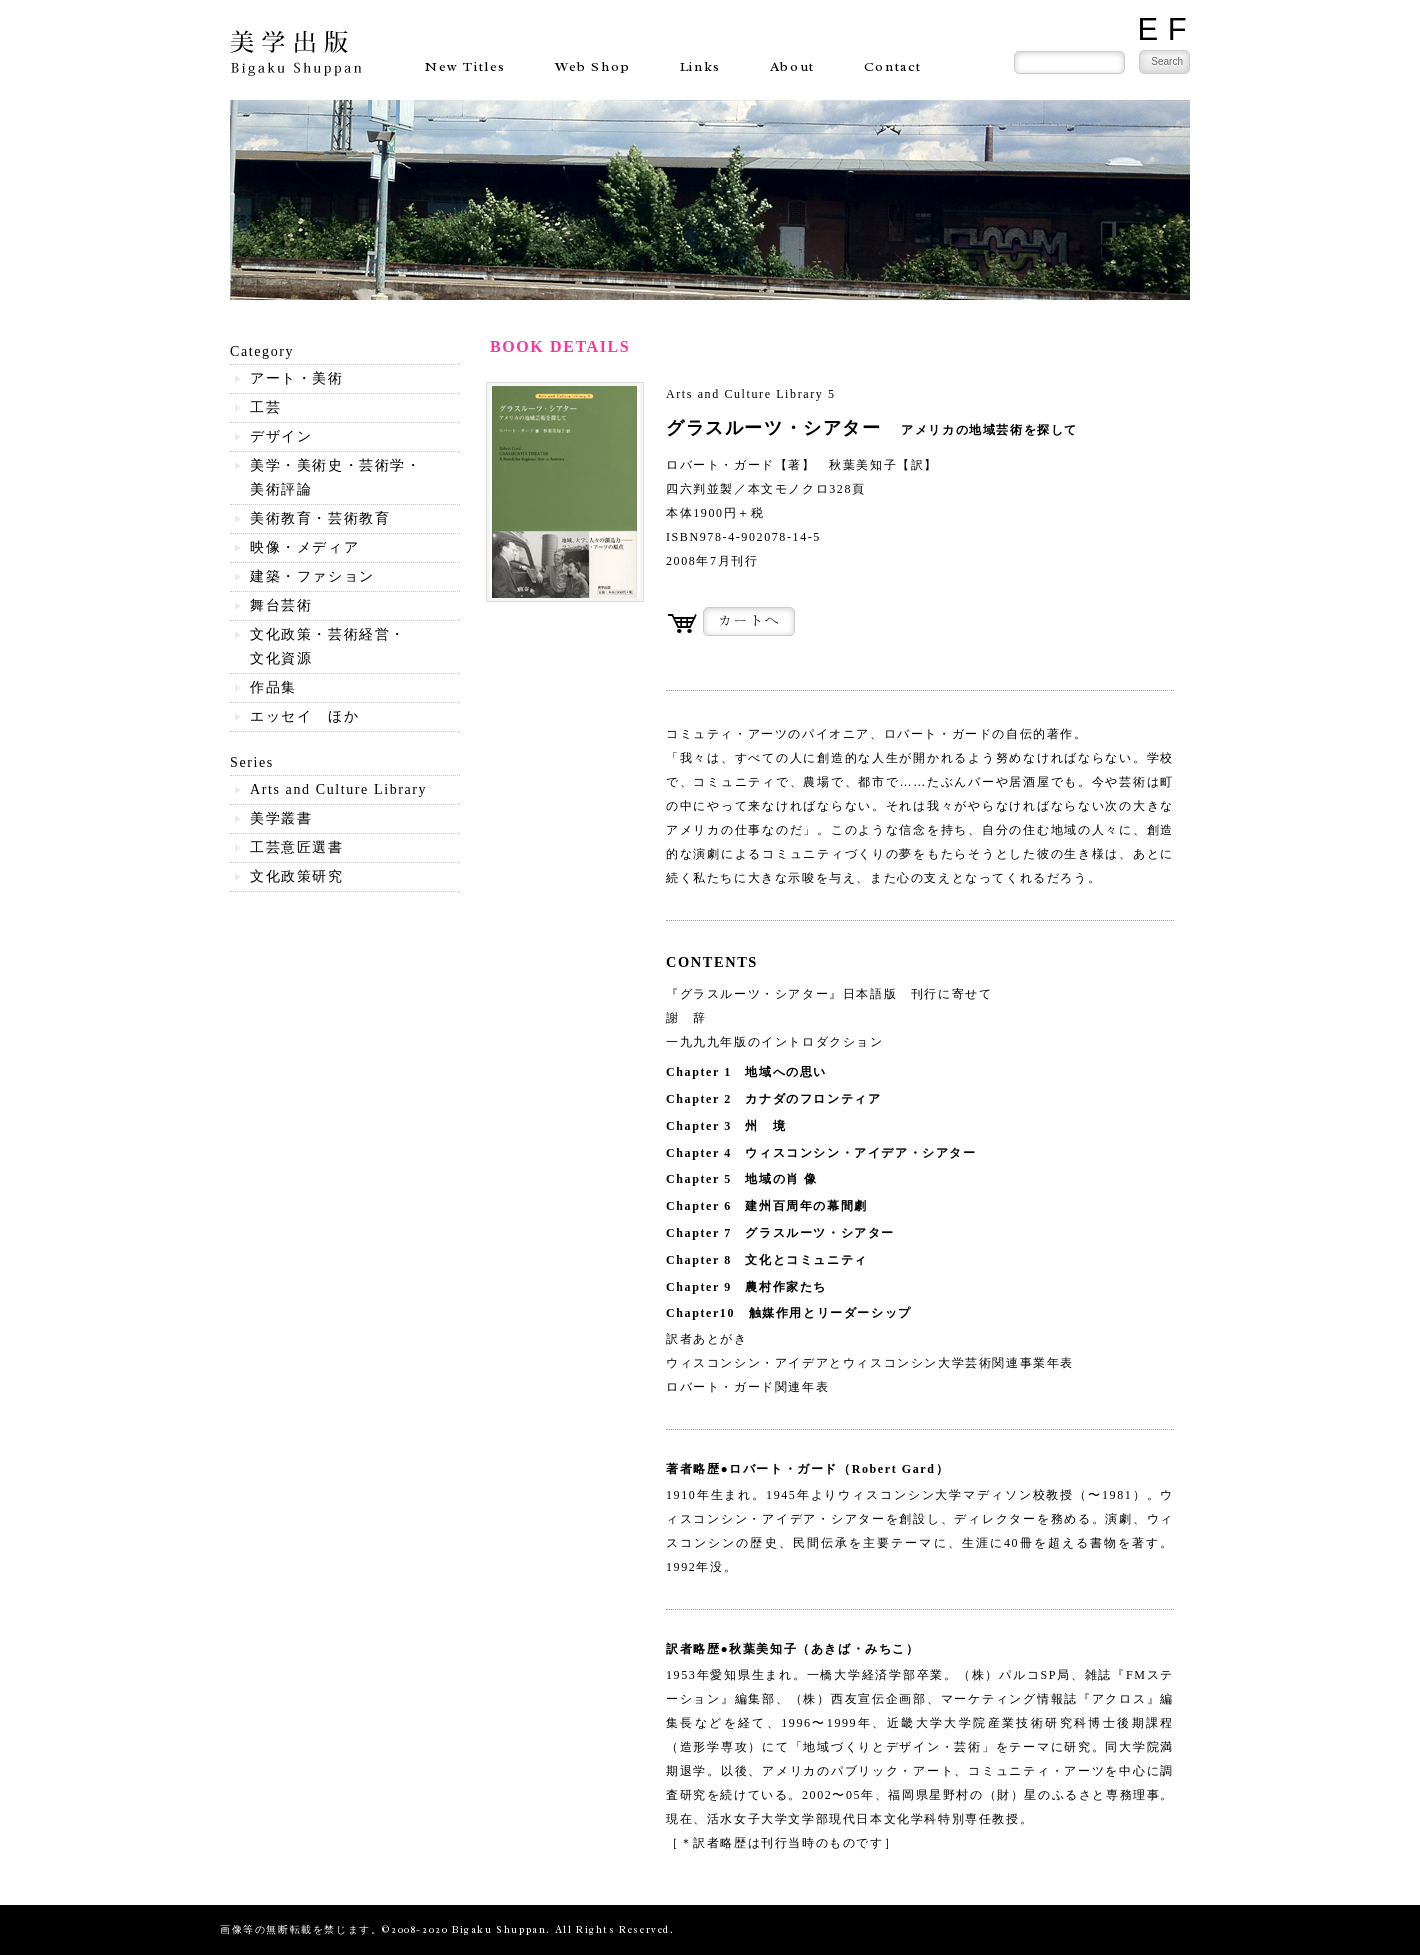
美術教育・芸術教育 (320, 518)
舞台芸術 (281, 605)
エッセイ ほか (304, 716)
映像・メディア (304, 547)
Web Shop (593, 66)
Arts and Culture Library (338, 789)
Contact (893, 66)
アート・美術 (297, 378)
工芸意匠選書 (297, 847)
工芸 (265, 407)
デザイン (281, 436)
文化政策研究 (297, 876)
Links (700, 66)
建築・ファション (312, 576)
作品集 (273, 687)
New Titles (465, 66)
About (792, 66)
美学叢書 (281, 818)
